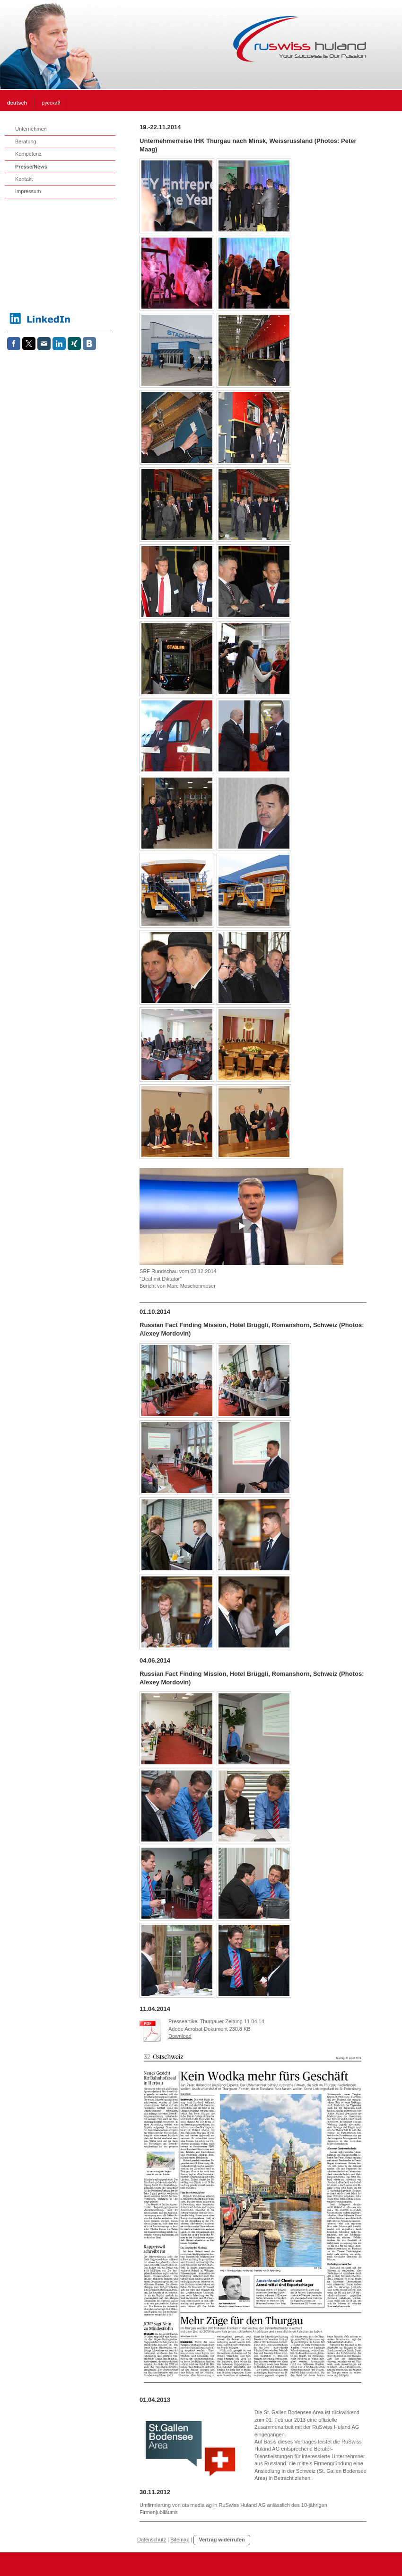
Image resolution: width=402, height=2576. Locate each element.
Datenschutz (151, 2539)
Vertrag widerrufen (222, 2539)
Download (180, 2036)
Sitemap (179, 2539)
